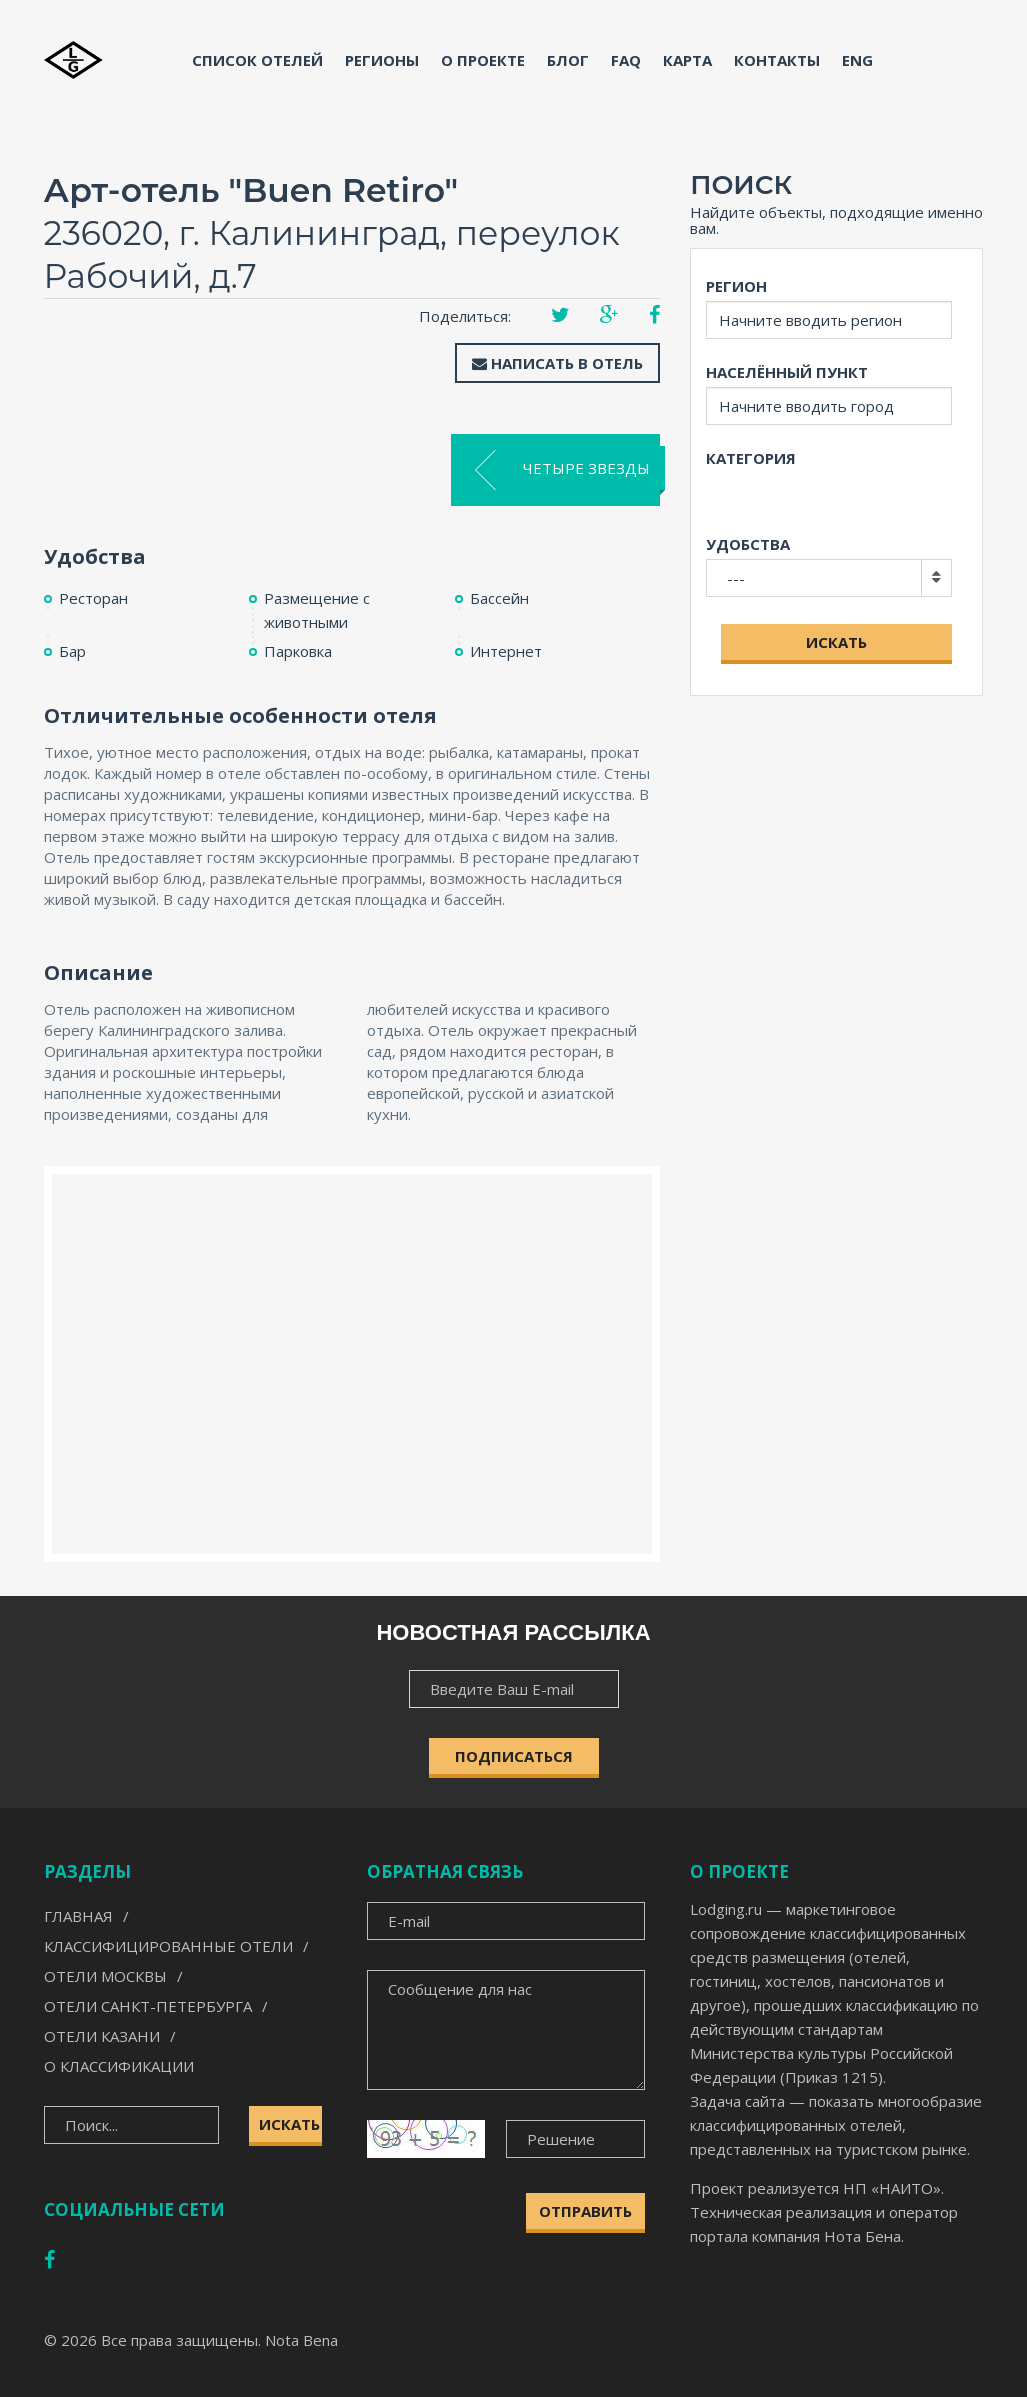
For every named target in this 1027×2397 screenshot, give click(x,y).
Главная (78, 1916)
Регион (736, 286)
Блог (568, 60)
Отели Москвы (105, 1976)
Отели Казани (102, 2036)
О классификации (119, 2066)
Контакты (777, 60)
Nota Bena (301, 2340)
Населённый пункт (787, 372)
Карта (687, 60)
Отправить (585, 2211)
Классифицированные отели (168, 1946)
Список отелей (257, 60)
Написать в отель (557, 363)
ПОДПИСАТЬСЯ (514, 1756)
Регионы (382, 60)
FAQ (626, 60)
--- (736, 578)
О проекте (483, 60)
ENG (857, 60)
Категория (751, 458)
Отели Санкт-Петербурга (148, 2006)
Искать (836, 642)
